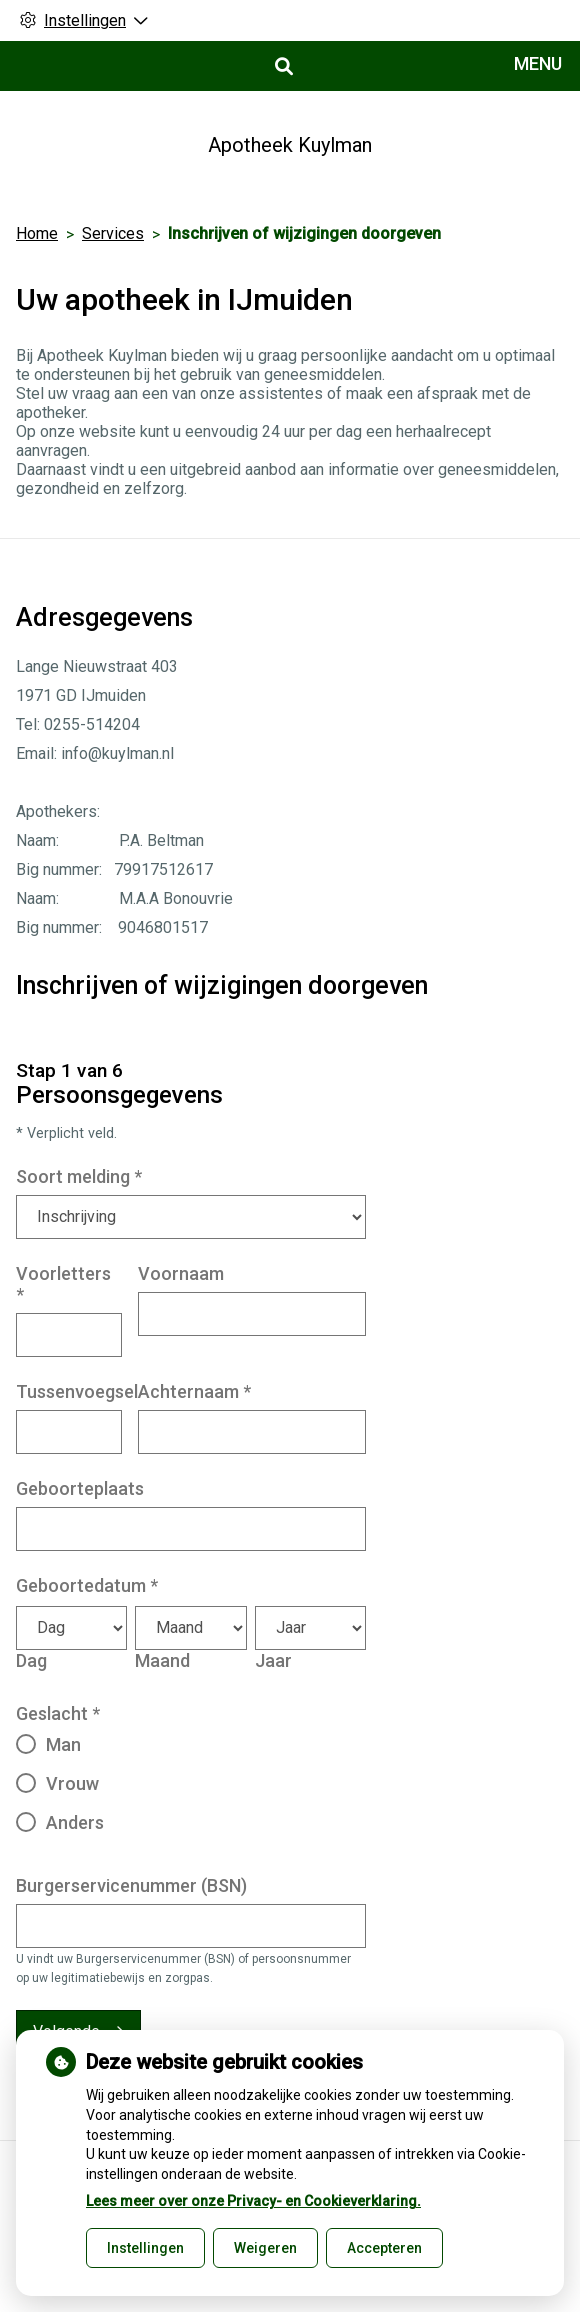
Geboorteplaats (80, 1488)
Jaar (273, 1660)
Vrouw (72, 1783)
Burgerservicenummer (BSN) (131, 1885)
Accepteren (384, 2248)
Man (63, 1744)
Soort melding (79, 1176)
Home (37, 233)
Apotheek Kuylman (290, 145)
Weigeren (265, 2248)
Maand (162, 1660)
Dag (31, 1660)
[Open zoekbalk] (282, 66)
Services (113, 233)
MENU (538, 63)
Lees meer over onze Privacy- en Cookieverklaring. (253, 2201)
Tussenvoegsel (77, 1391)
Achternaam (194, 1391)
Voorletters (63, 1284)
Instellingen (145, 2248)
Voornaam (181, 1273)
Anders (75, 1822)
